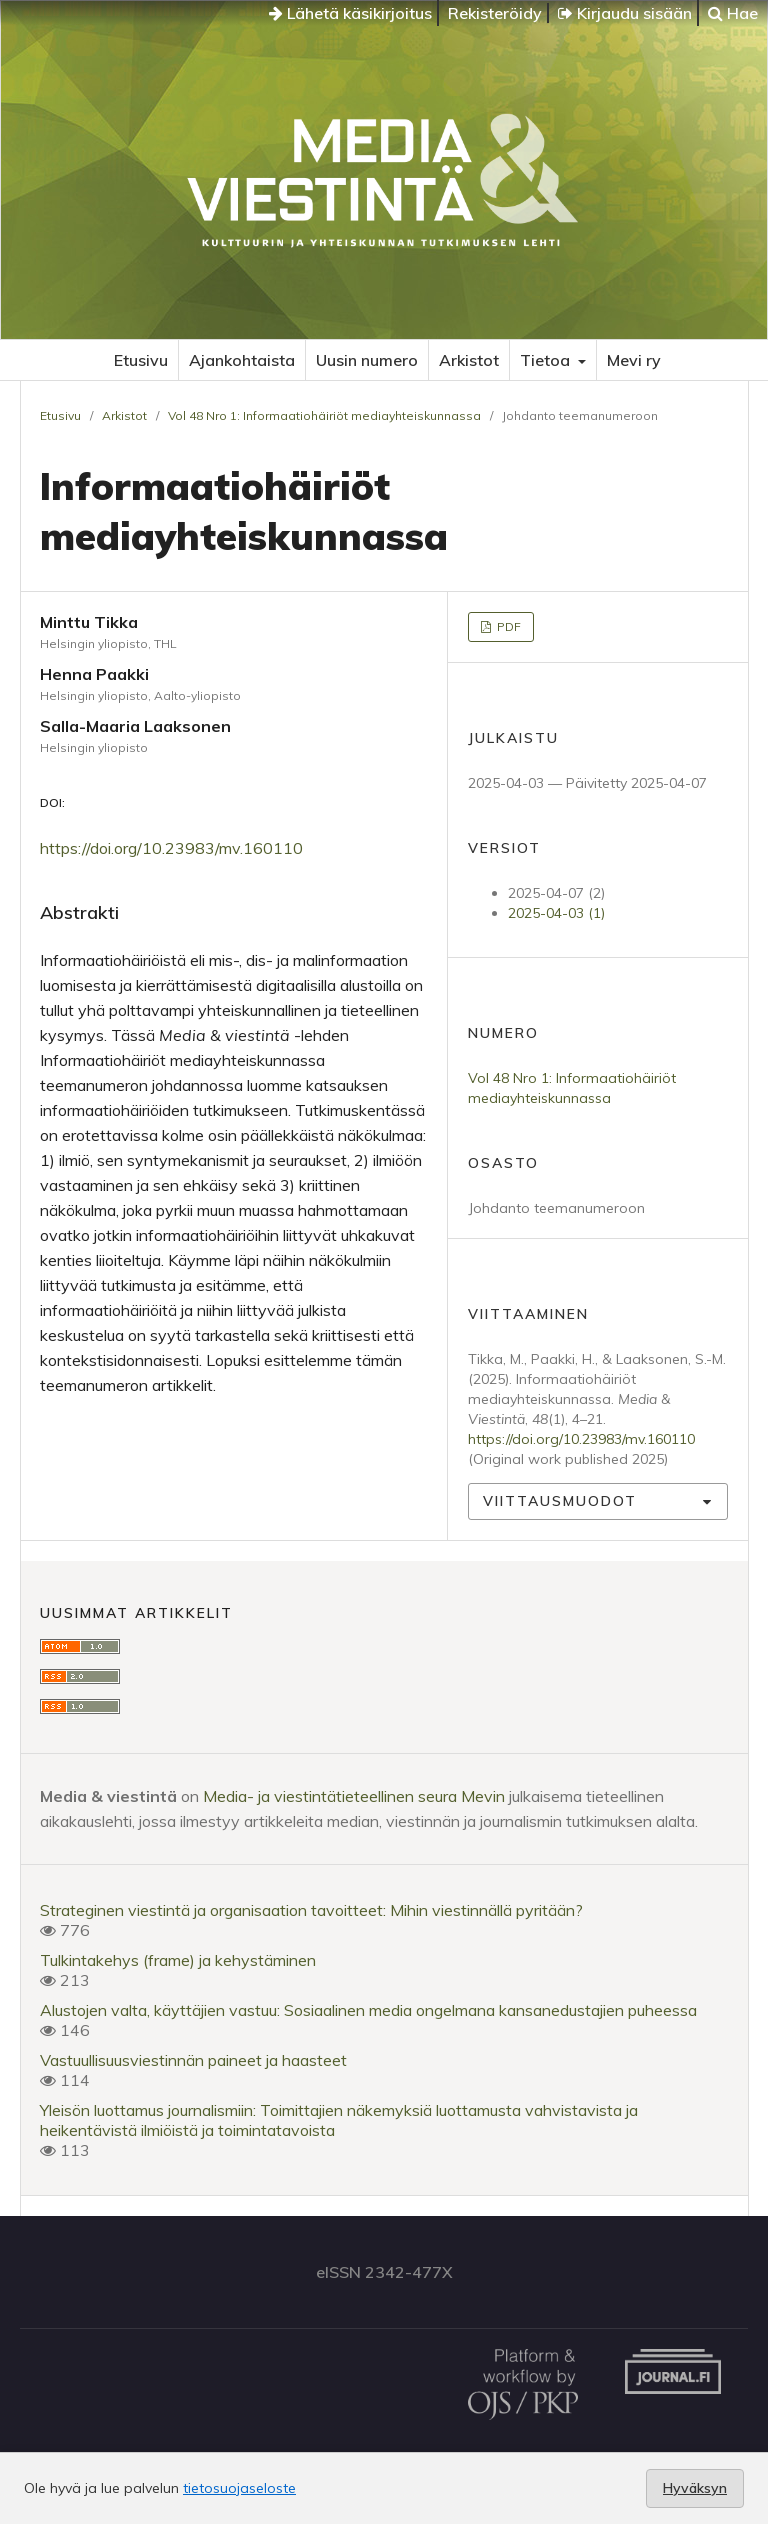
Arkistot (469, 360)
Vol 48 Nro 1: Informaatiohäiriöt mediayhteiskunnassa (324, 415)
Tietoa (547, 360)
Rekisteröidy (495, 13)
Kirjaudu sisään (625, 13)
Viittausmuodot (560, 1501)
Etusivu (141, 360)
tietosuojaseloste (239, 2488)
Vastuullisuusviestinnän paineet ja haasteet (193, 2060)
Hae (733, 13)
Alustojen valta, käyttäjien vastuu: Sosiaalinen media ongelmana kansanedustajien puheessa (368, 2010)
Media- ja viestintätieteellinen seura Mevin (354, 1796)
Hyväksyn (695, 2488)
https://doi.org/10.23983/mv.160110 (171, 848)
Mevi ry (634, 360)
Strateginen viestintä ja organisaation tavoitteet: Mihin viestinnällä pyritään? (311, 1910)
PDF (507, 626)
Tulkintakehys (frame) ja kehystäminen (178, 1960)
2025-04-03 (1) (556, 913)
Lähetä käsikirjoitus (350, 13)
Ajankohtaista (242, 360)
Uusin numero (367, 360)
